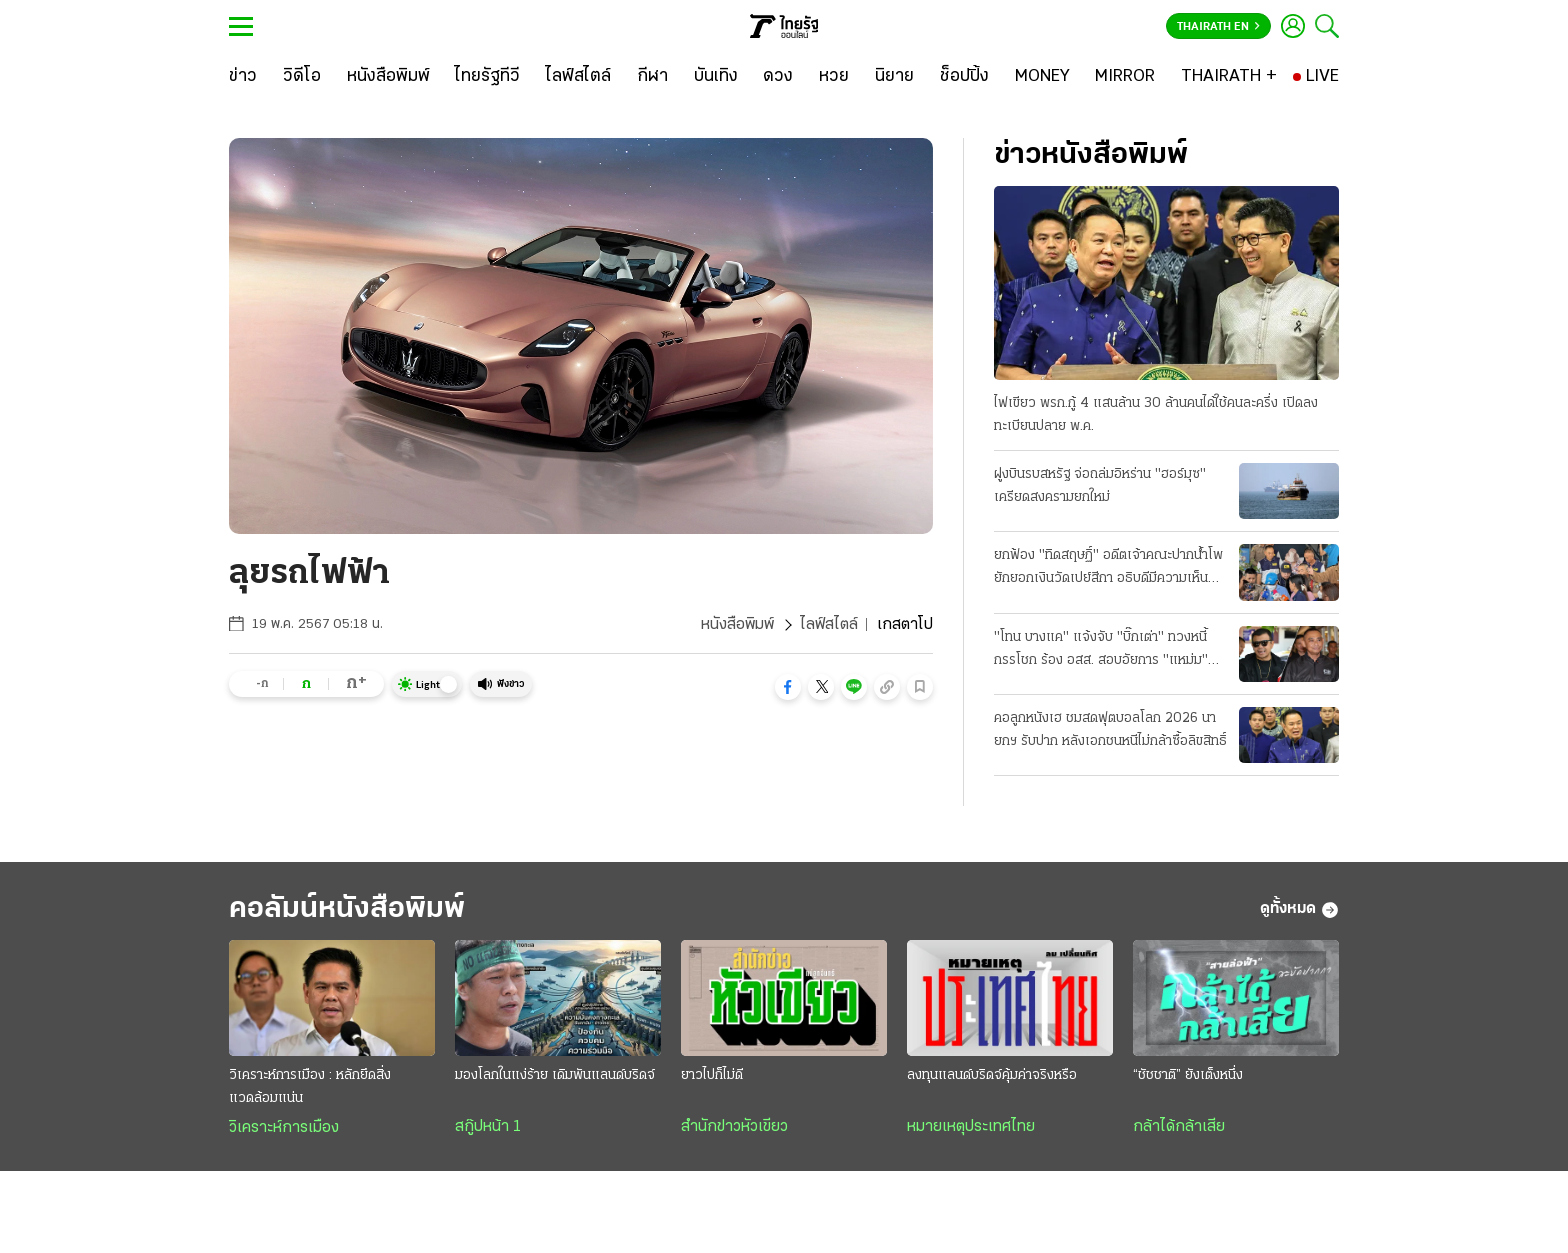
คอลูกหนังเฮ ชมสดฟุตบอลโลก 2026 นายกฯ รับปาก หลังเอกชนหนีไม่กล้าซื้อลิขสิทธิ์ (1110, 730)
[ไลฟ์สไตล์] (578, 77)
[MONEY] (1042, 77)
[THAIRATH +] (1229, 77)
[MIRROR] (1125, 77)
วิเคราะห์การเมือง (284, 1128)
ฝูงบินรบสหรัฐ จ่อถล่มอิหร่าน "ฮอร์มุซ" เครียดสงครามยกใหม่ (1100, 486)
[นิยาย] (894, 77)
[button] (788, 687)
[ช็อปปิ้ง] (964, 77)
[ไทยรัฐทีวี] (487, 77)
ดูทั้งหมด (1299, 910)
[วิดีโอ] (302, 77)
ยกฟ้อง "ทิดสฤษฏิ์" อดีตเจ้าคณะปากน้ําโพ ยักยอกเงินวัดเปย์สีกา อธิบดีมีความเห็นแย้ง (1108, 569)
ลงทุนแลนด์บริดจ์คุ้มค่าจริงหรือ (992, 1075)
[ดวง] (778, 77)
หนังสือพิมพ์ (737, 625)
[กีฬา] (652, 77)
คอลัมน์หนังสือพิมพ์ (347, 909)
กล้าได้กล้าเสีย (1179, 1127)
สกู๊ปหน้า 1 (488, 1127)
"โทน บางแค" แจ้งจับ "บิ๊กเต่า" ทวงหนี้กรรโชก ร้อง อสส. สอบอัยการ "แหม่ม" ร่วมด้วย (1101, 651)
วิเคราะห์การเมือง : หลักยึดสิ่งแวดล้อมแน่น (310, 1087)
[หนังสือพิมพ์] (388, 77)
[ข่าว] (243, 77)
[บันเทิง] (716, 77)
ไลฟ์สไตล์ (829, 625)
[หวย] (834, 77)
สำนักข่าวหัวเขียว (734, 1127)
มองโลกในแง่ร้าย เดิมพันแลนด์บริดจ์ (555, 1075)
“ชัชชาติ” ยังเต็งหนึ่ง (1188, 1075)
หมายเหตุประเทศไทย (971, 1127)
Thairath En (1218, 27)
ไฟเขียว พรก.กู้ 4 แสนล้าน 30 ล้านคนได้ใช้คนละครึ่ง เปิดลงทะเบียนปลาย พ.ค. (1156, 415)
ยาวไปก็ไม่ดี (712, 1075)
